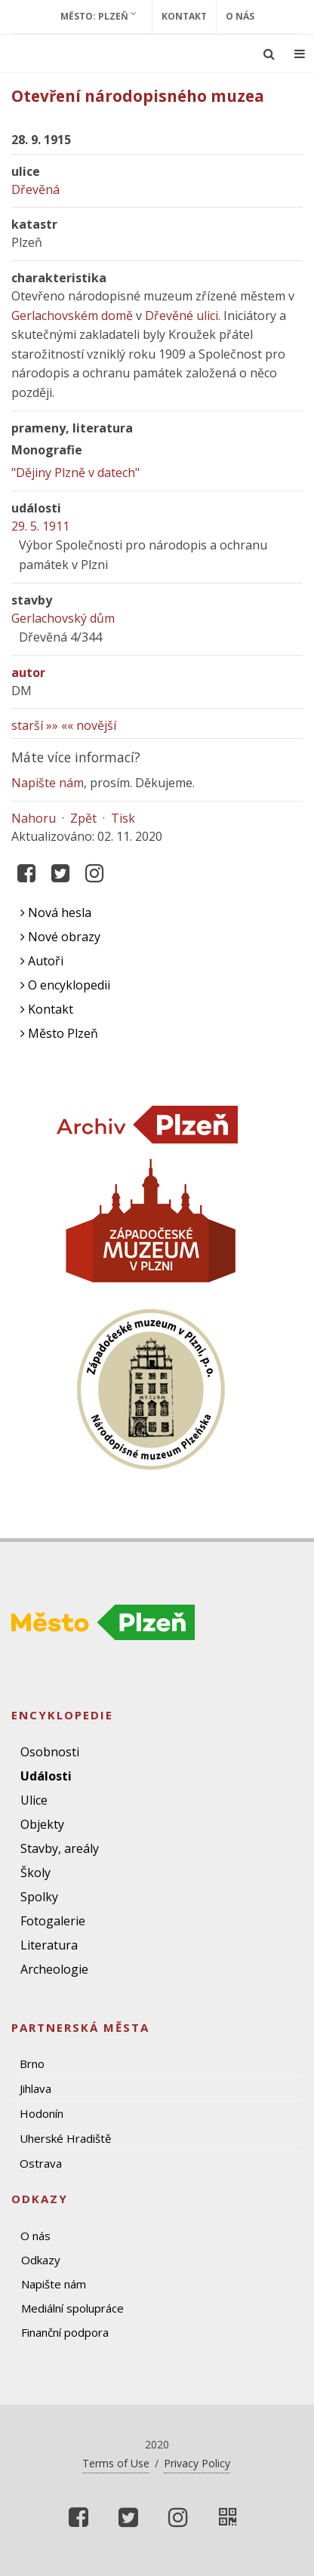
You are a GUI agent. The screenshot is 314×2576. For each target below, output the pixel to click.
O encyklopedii (65, 985)
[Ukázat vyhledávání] (269, 53)
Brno (32, 2063)
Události (46, 1776)
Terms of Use (115, 2463)
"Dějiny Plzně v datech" (75, 472)
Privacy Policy (197, 2463)
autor (28, 672)
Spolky (39, 1896)
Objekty (42, 1824)
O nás (240, 16)
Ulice (34, 1800)
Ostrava (41, 2163)
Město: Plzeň (98, 16)
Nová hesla (55, 912)
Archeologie (54, 1969)
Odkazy (40, 2259)
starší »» (34, 725)
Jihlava (35, 2088)
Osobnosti (49, 1751)
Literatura (49, 1945)
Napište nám (47, 782)
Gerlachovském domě (72, 315)
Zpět (83, 818)
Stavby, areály (59, 1848)
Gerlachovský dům (63, 618)
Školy (35, 1872)
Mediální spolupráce (72, 2308)
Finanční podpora (65, 2332)
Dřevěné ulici (181, 315)
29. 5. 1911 (40, 526)
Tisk (123, 818)
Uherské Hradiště (65, 2138)
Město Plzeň (59, 1033)
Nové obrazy (60, 936)
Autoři (41, 961)
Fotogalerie (52, 1921)
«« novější (88, 725)
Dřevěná (35, 189)
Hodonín (41, 2113)
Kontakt (184, 16)
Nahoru (33, 818)
